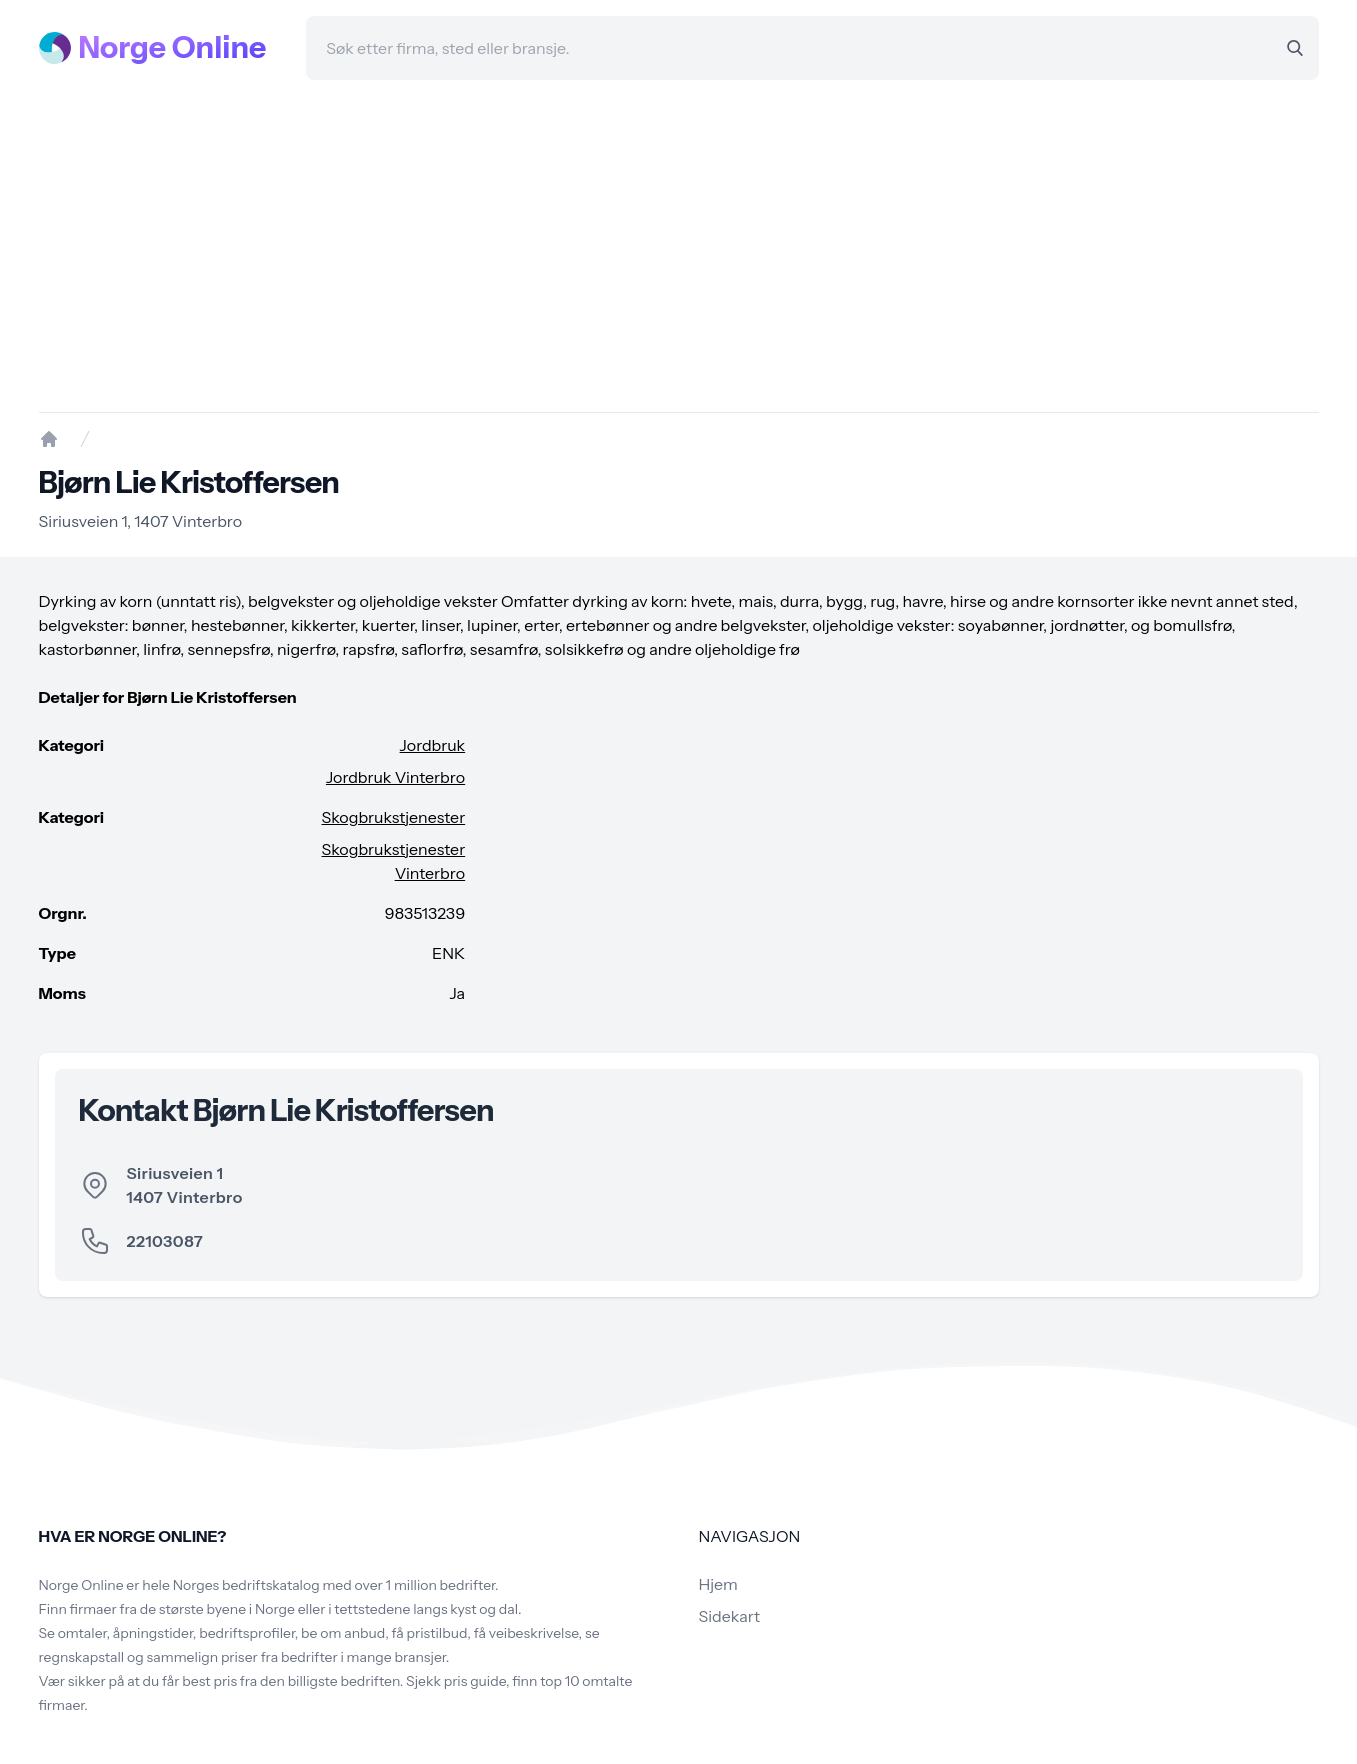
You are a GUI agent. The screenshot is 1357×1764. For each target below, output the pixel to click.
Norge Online (173, 48)
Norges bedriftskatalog (246, 1585)
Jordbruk (433, 745)
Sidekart (729, 1616)
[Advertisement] (679, 246)
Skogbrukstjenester (394, 817)
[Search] (1295, 48)
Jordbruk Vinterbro (395, 777)
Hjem (718, 1584)
